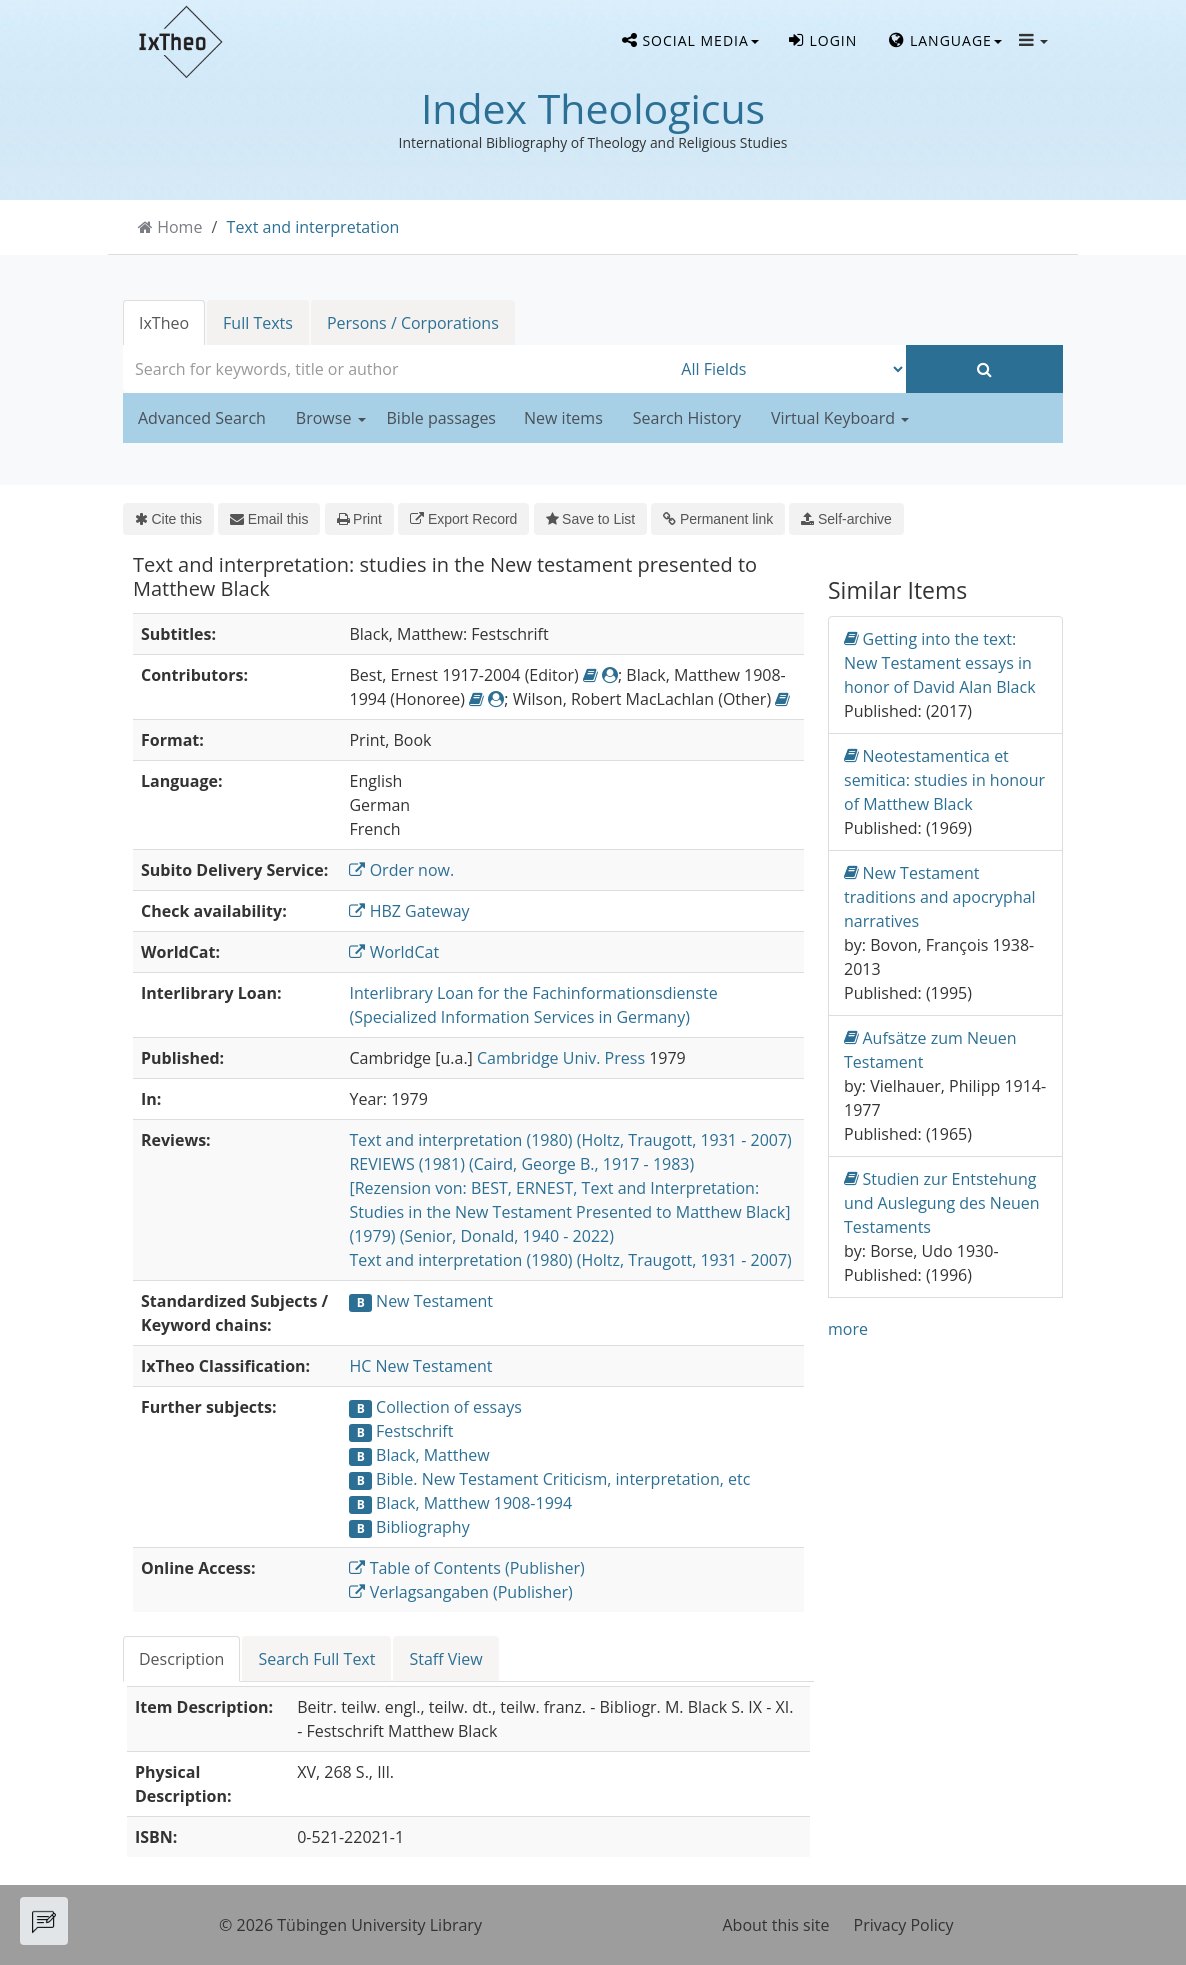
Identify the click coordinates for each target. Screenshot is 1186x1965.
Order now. (401, 870)
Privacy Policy (904, 1925)
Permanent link (718, 519)
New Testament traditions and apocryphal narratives (940, 896)
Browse (331, 418)
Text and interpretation (313, 227)
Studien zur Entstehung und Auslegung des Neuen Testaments (942, 1202)
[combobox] (397, 369)
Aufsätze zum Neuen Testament (930, 1049)
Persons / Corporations (413, 323)
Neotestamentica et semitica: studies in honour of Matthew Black (944, 779)
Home (179, 227)
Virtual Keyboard (840, 418)
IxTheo (164, 323)
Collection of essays (449, 1407)
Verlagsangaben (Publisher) (460, 1592)
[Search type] (788, 369)
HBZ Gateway (409, 911)
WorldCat (394, 952)
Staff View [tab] (445, 1659)
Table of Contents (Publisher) (466, 1568)
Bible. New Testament (457, 1479)
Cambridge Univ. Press (561, 1058)
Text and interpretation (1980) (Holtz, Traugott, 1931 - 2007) (570, 1140)
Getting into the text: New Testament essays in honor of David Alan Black (940, 662)
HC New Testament (420, 1366)
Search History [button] (687, 418)
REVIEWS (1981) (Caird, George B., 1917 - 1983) (521, 1164)
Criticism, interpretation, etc (647, 1479)
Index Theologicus (593, 108)
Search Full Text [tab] (316, 1659)
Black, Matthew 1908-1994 (474, 1503)
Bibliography (423, 1527)
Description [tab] (181, 1659)
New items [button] (563, 418)
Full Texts (258, 323)
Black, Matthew (433, 1455)
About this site (776, 1925)
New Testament (434, 1301)
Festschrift (414, 1431)
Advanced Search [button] (202, 418)
